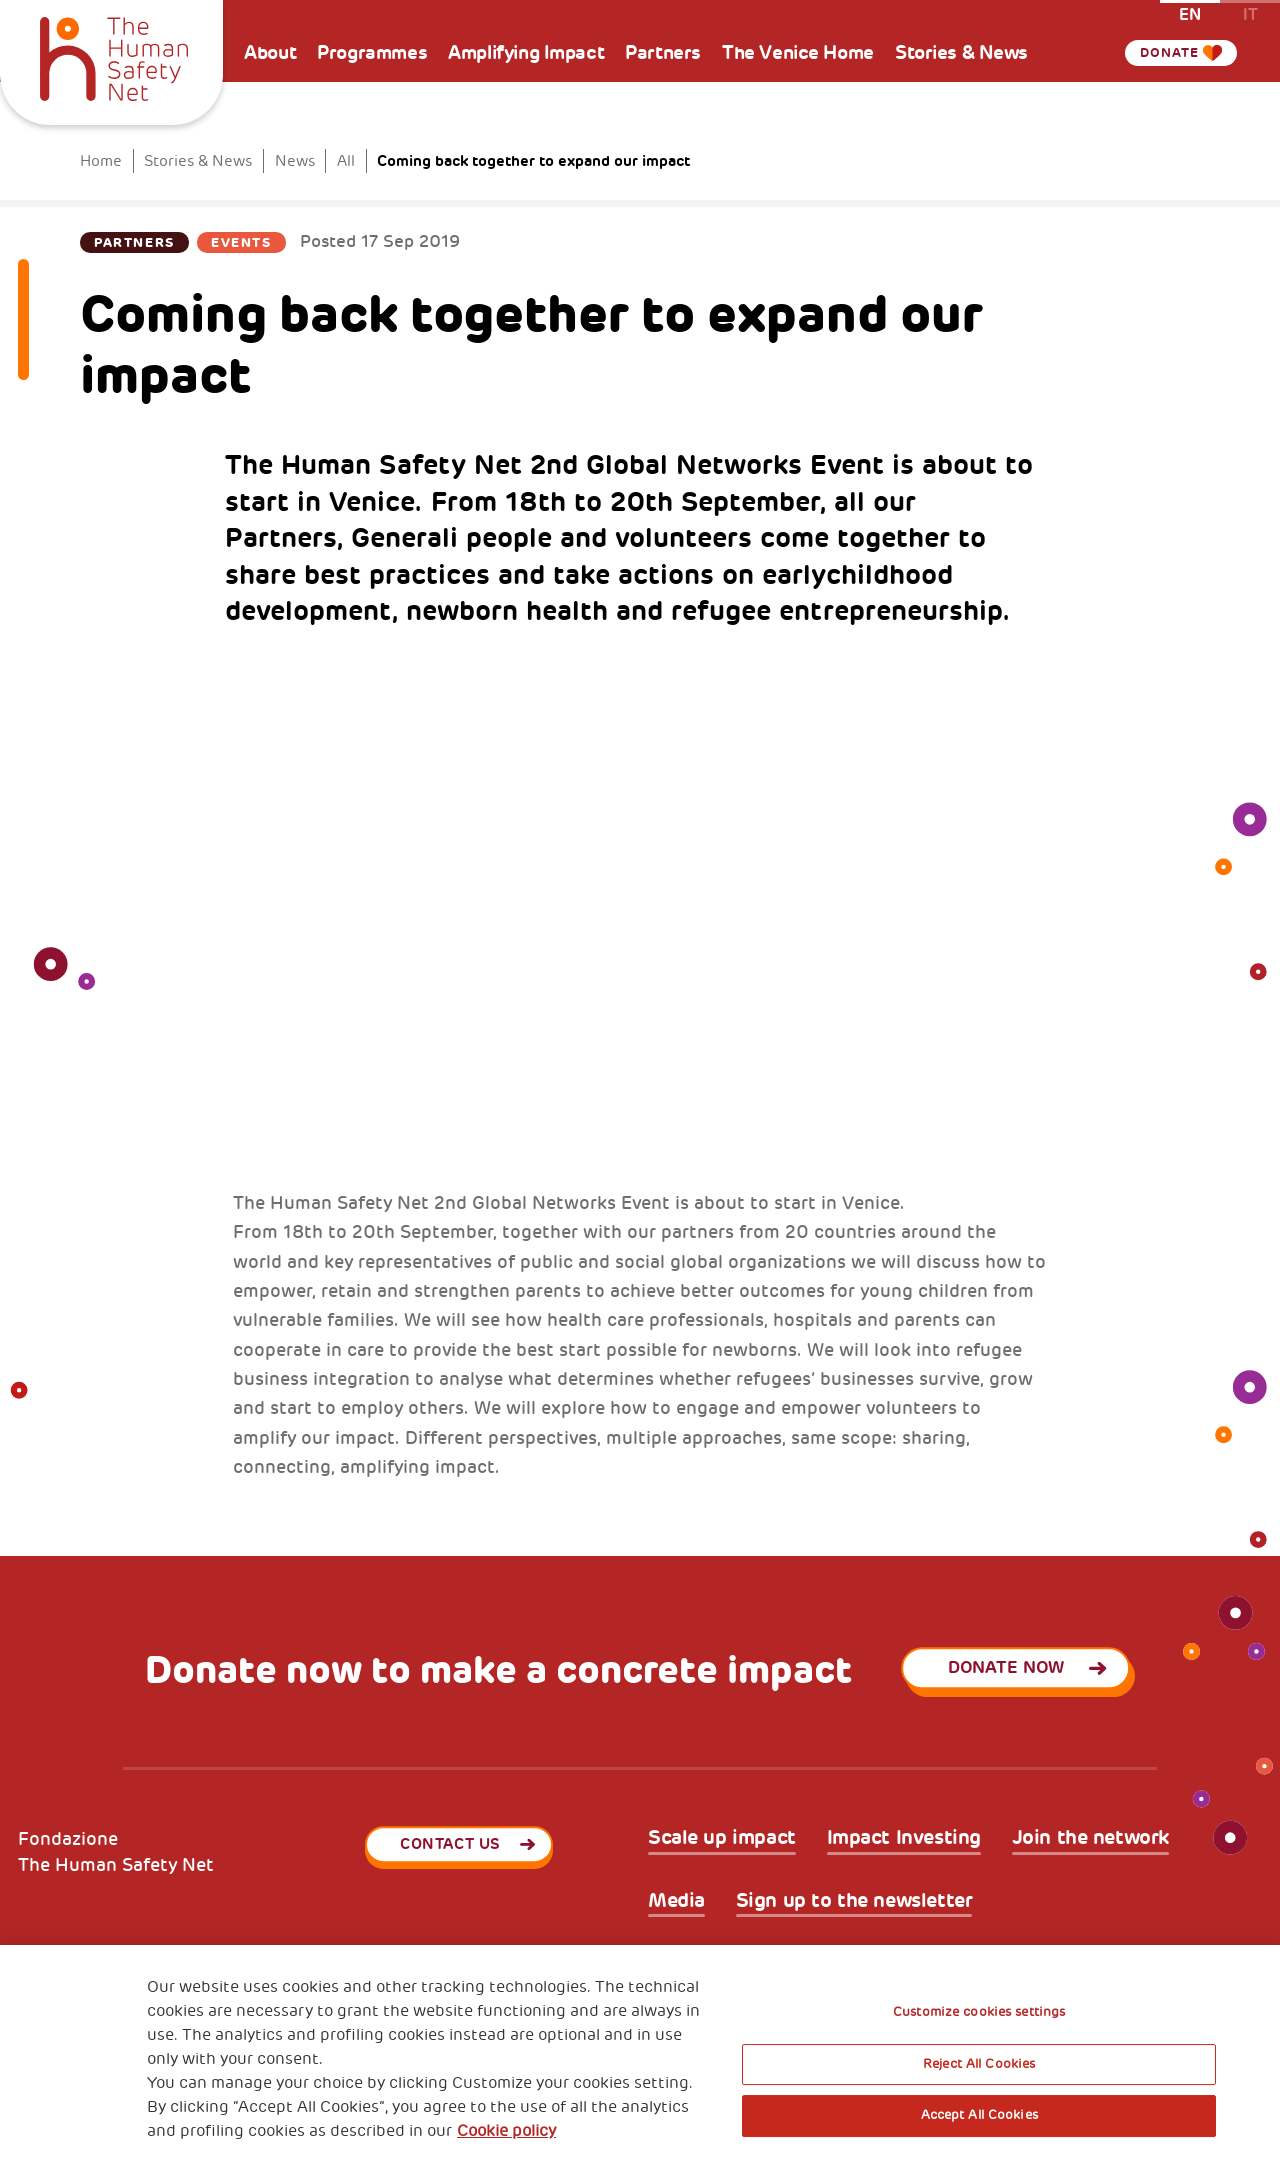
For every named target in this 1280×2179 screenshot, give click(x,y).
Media (676, 1901)
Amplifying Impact (526, 52)
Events (241, 242)
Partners (663, 52)
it (1250, 13)
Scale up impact (722, 1838)
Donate (1166, 53)
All (346, 161)
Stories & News (961, 52)
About (270, 52)
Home (101, 161)
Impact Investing (904, 1838)
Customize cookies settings (979, 2012)
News (295, 161)
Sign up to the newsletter (854, 1901)
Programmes (372, 52)
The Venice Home (798, 52)
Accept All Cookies (979, 2115)
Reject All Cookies (979, 2064)
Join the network (1090, 1838)
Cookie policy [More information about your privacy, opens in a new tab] (506, 2131)
